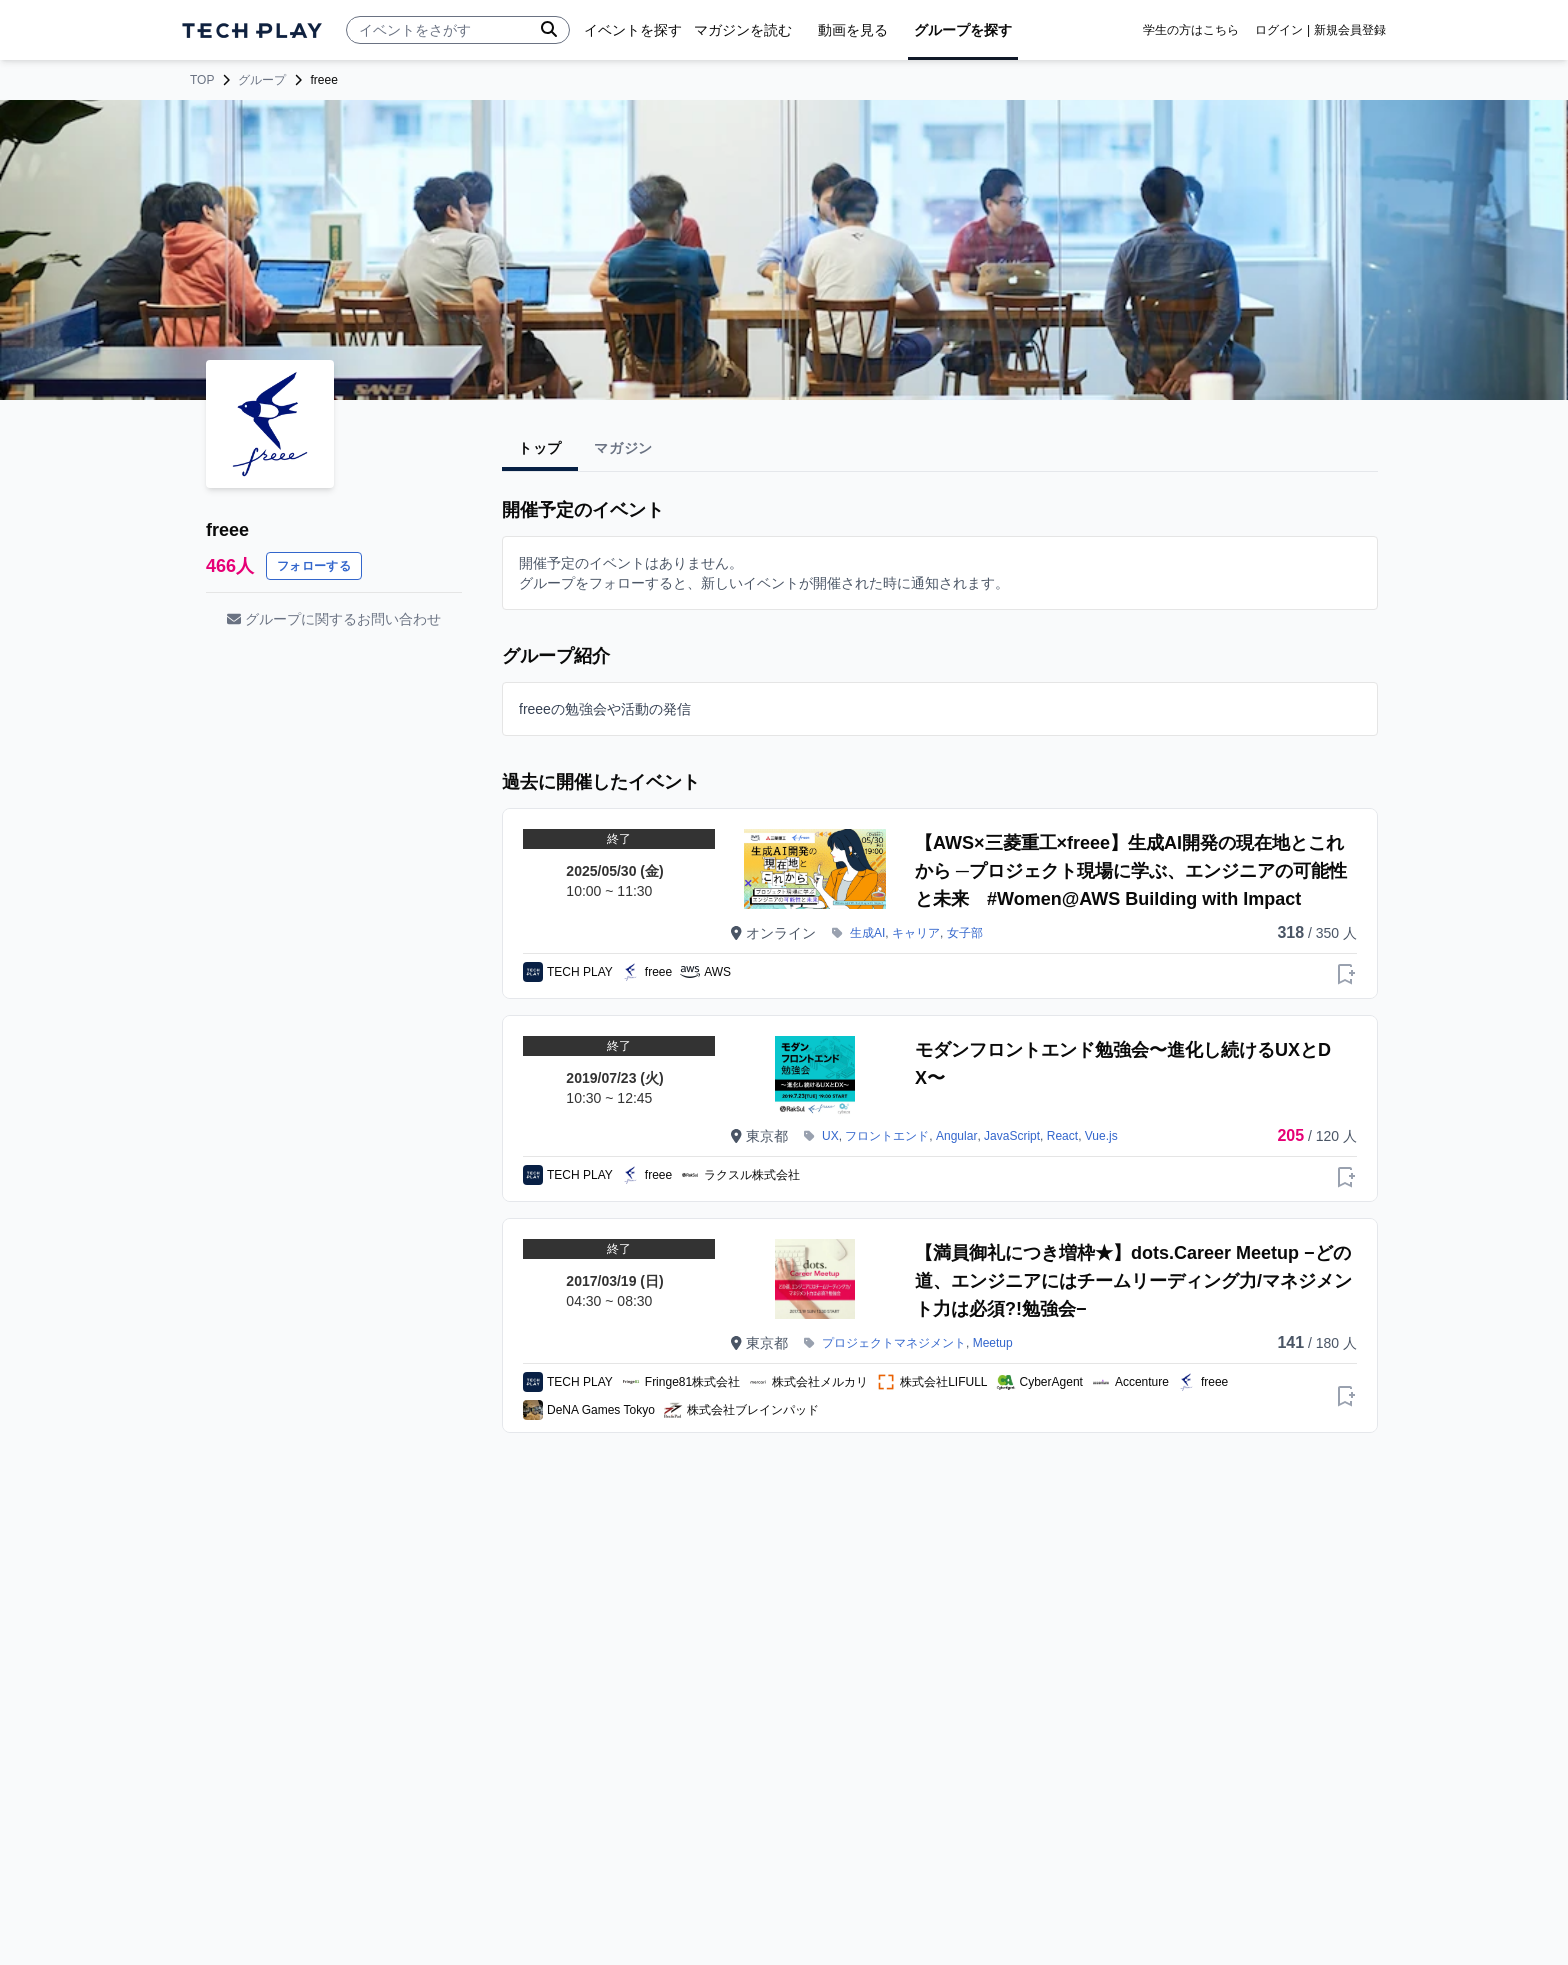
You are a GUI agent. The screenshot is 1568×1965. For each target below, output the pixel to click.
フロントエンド (887, 1136)
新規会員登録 (1350, 30)
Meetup (993, 1343)
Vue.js (1101, 1136)
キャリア (916, 933)
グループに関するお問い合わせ (334, 619)
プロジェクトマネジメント (894, 1343)
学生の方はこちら (1191, 30)
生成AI (867, 933)
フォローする (314, 566)
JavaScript (1012, 1136)
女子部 (965, 933)
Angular (956, 1136)
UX (830, 1136)
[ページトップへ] (252, 30)
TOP (202, 80)
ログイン (1279, 30)
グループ (262, 80)
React (1062, 1136)
